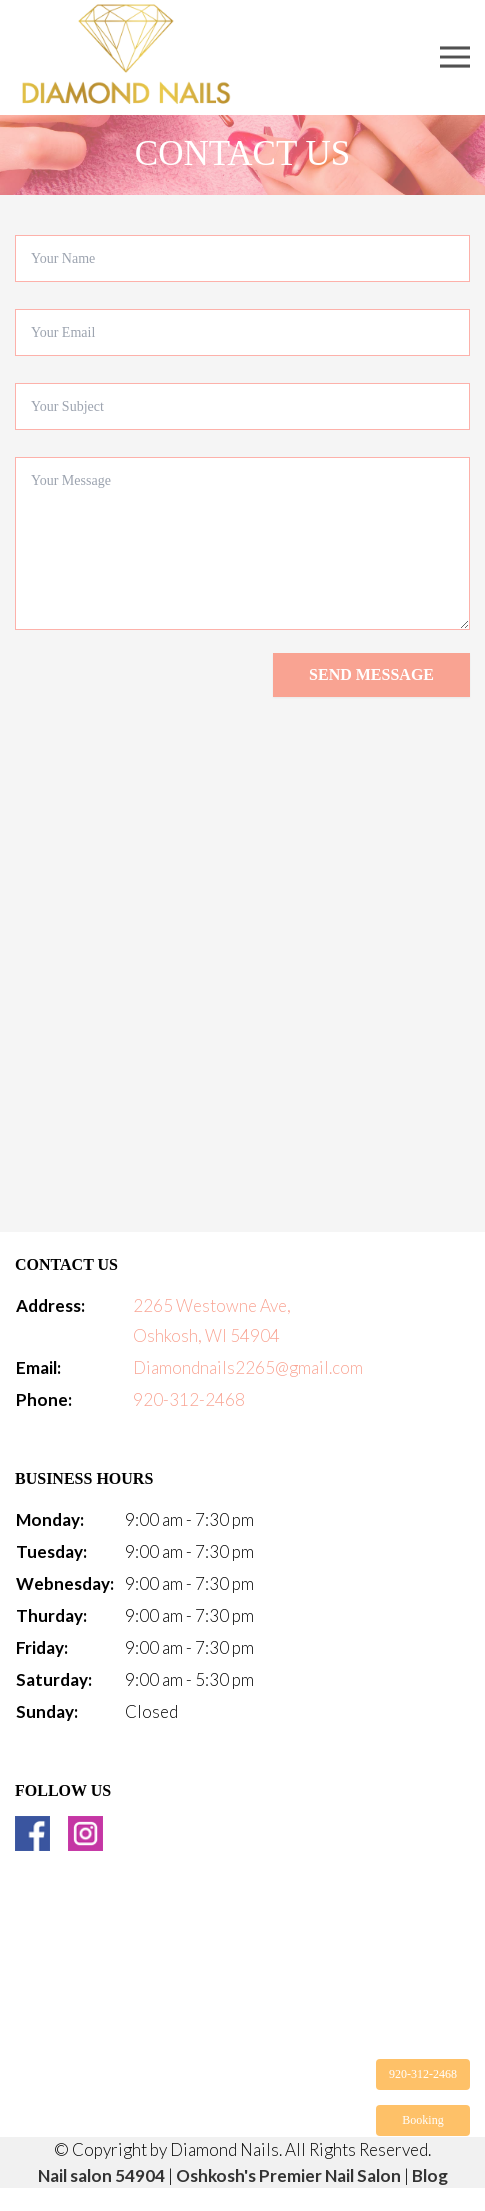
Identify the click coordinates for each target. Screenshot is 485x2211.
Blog (430, 2175)
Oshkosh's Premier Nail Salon (288, 2175)
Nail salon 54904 (101, 2175)
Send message (371, 674)
